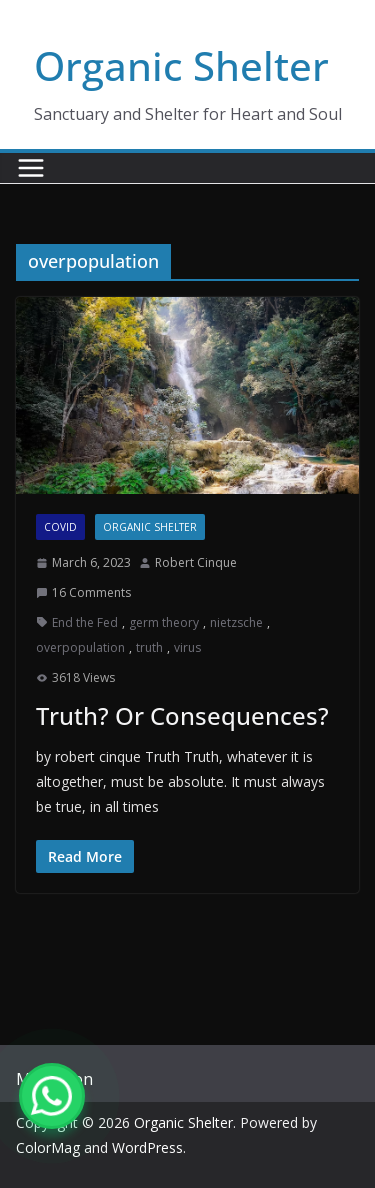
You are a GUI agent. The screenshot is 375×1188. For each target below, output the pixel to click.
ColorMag (48, 1147)
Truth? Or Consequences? (182, 715)
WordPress (147, 1147)
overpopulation (80, 647)
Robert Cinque (196, 562)
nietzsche (236, 622)
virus (187, 647)
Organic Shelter (181, 65)
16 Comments (83, 592)
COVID (60, 527)
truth (149, 647)
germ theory (164, 622)
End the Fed (85, 622)
